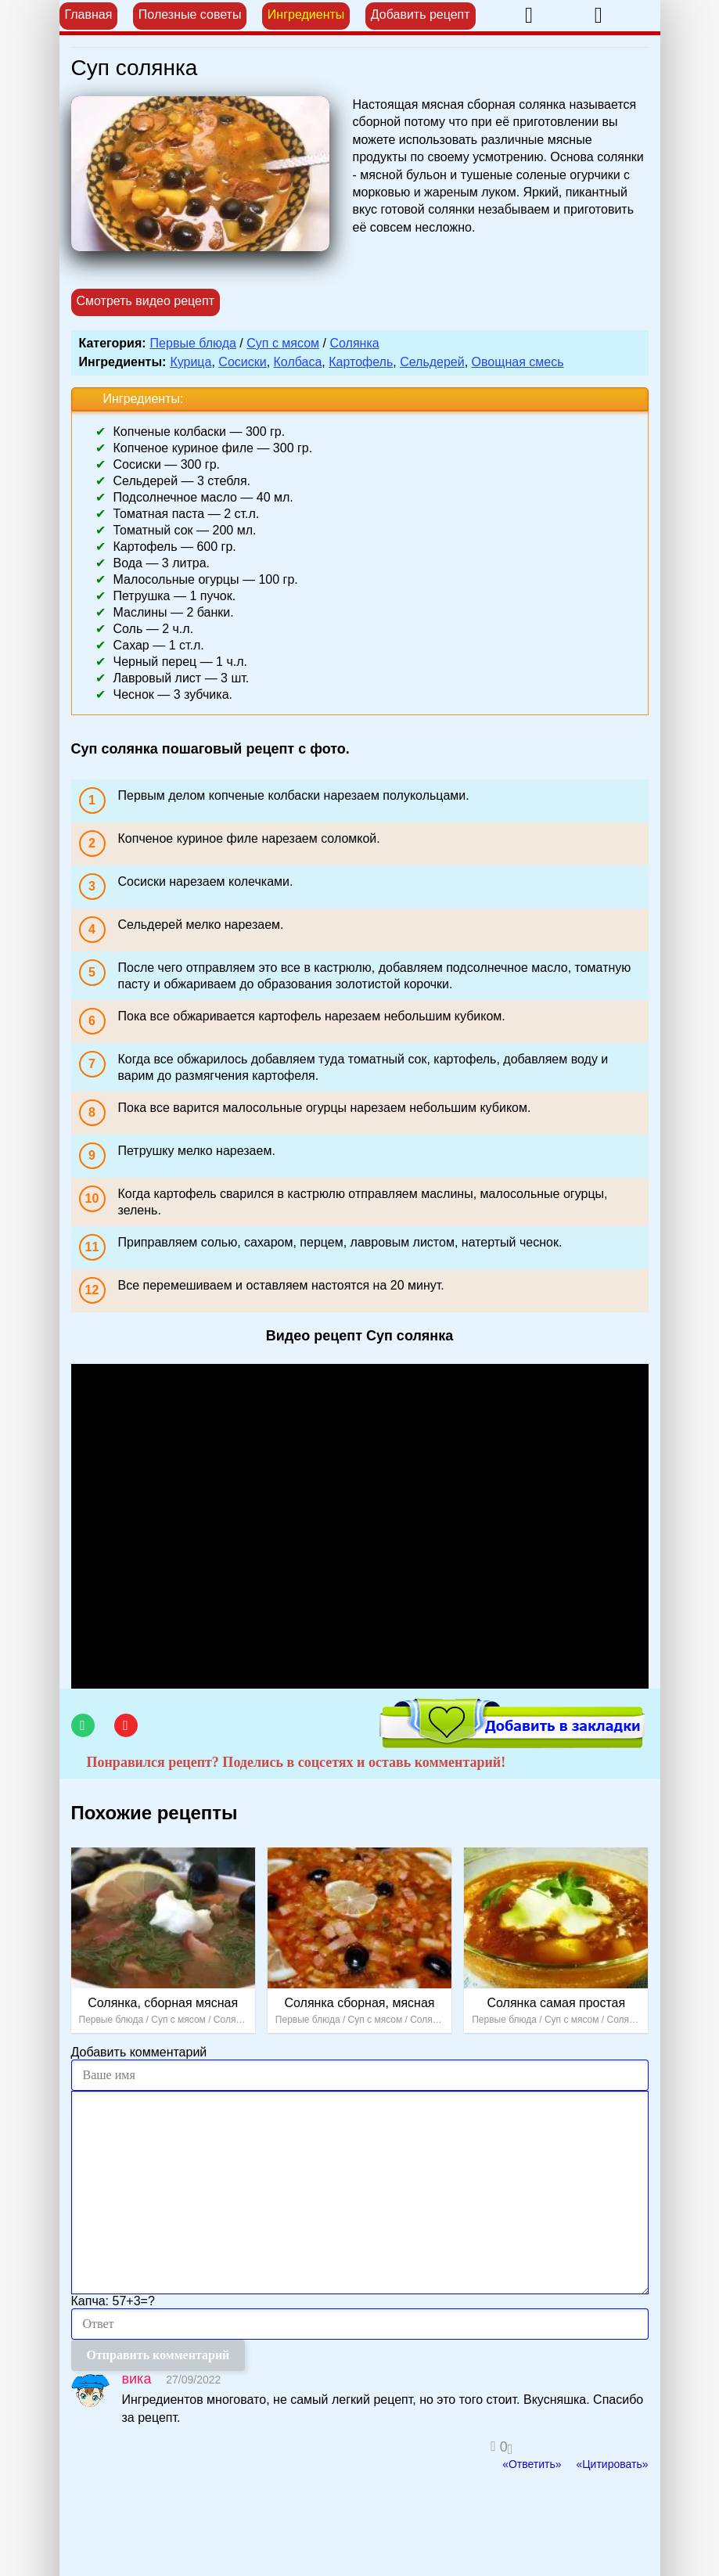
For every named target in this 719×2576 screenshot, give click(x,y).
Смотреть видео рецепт (146, 301)
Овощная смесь (518, 362)
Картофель (361, 362)
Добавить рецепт (420, 14)
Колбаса (298, 362)
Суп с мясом (282, 343)
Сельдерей (432, 362)
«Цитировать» (612, 2464)
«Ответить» (531, 2464)
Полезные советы (190, 14)
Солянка (354, 343)
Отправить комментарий (158, 2355)
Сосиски (242, 362)
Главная (89, 14)
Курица (190, 362)
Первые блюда (193, 343)
